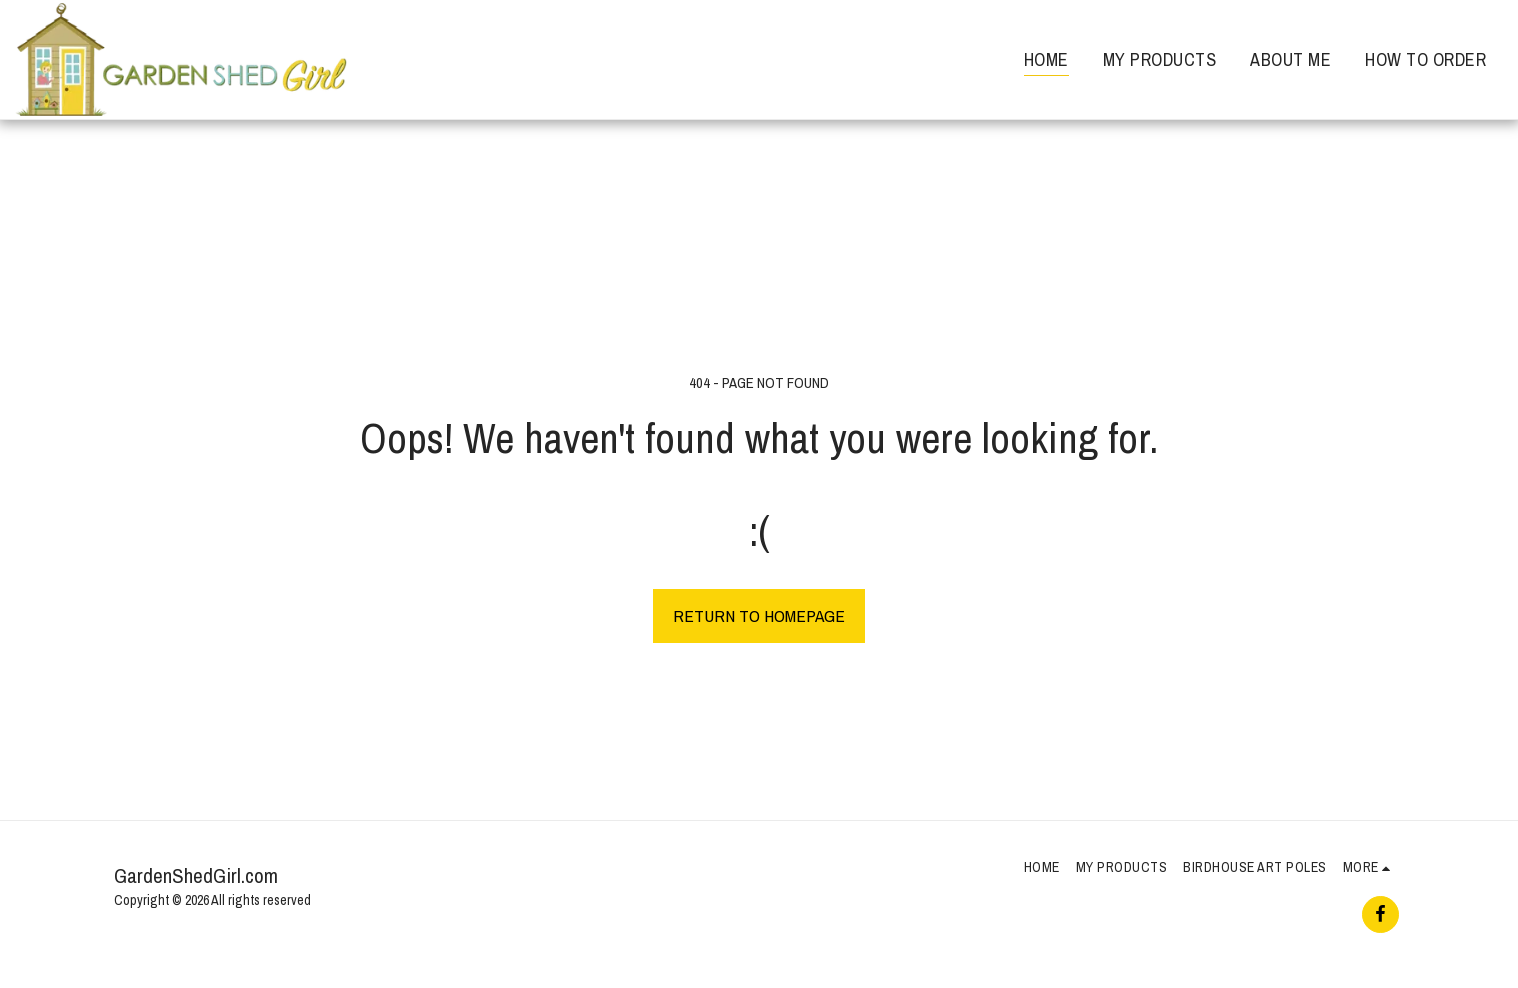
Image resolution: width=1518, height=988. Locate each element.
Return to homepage (759, 615)
